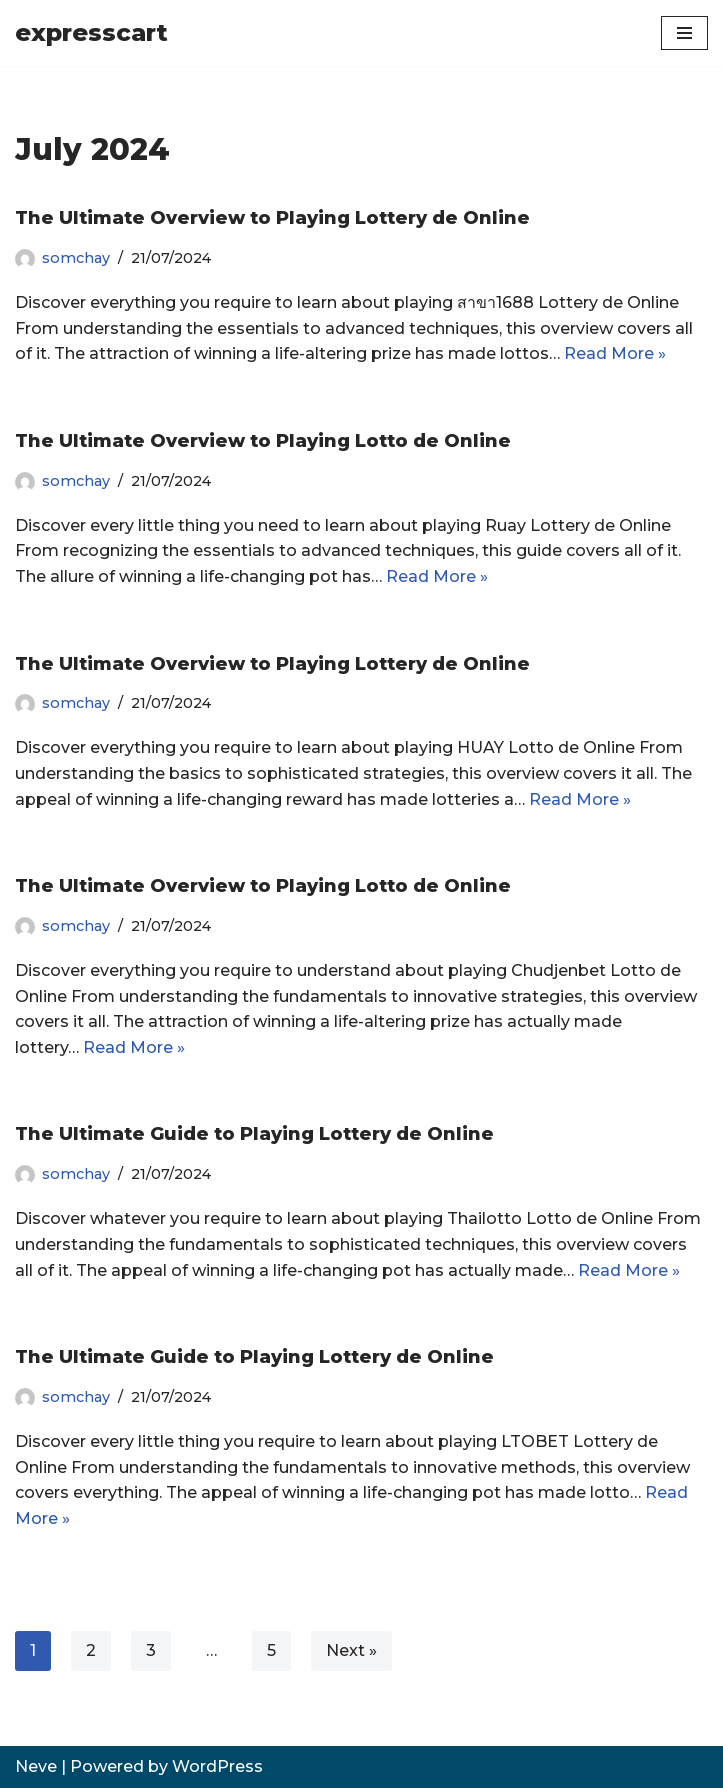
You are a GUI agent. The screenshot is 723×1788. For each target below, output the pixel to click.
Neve (36, 1766)
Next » (351, 1650)
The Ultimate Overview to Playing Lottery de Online (272, 218)
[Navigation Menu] (684, 33)
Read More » (615, 353)
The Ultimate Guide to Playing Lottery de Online (254, 1134)
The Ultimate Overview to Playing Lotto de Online (263, 441)
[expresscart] (91, 33)
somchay (76, 258)
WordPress (217, 1766)
